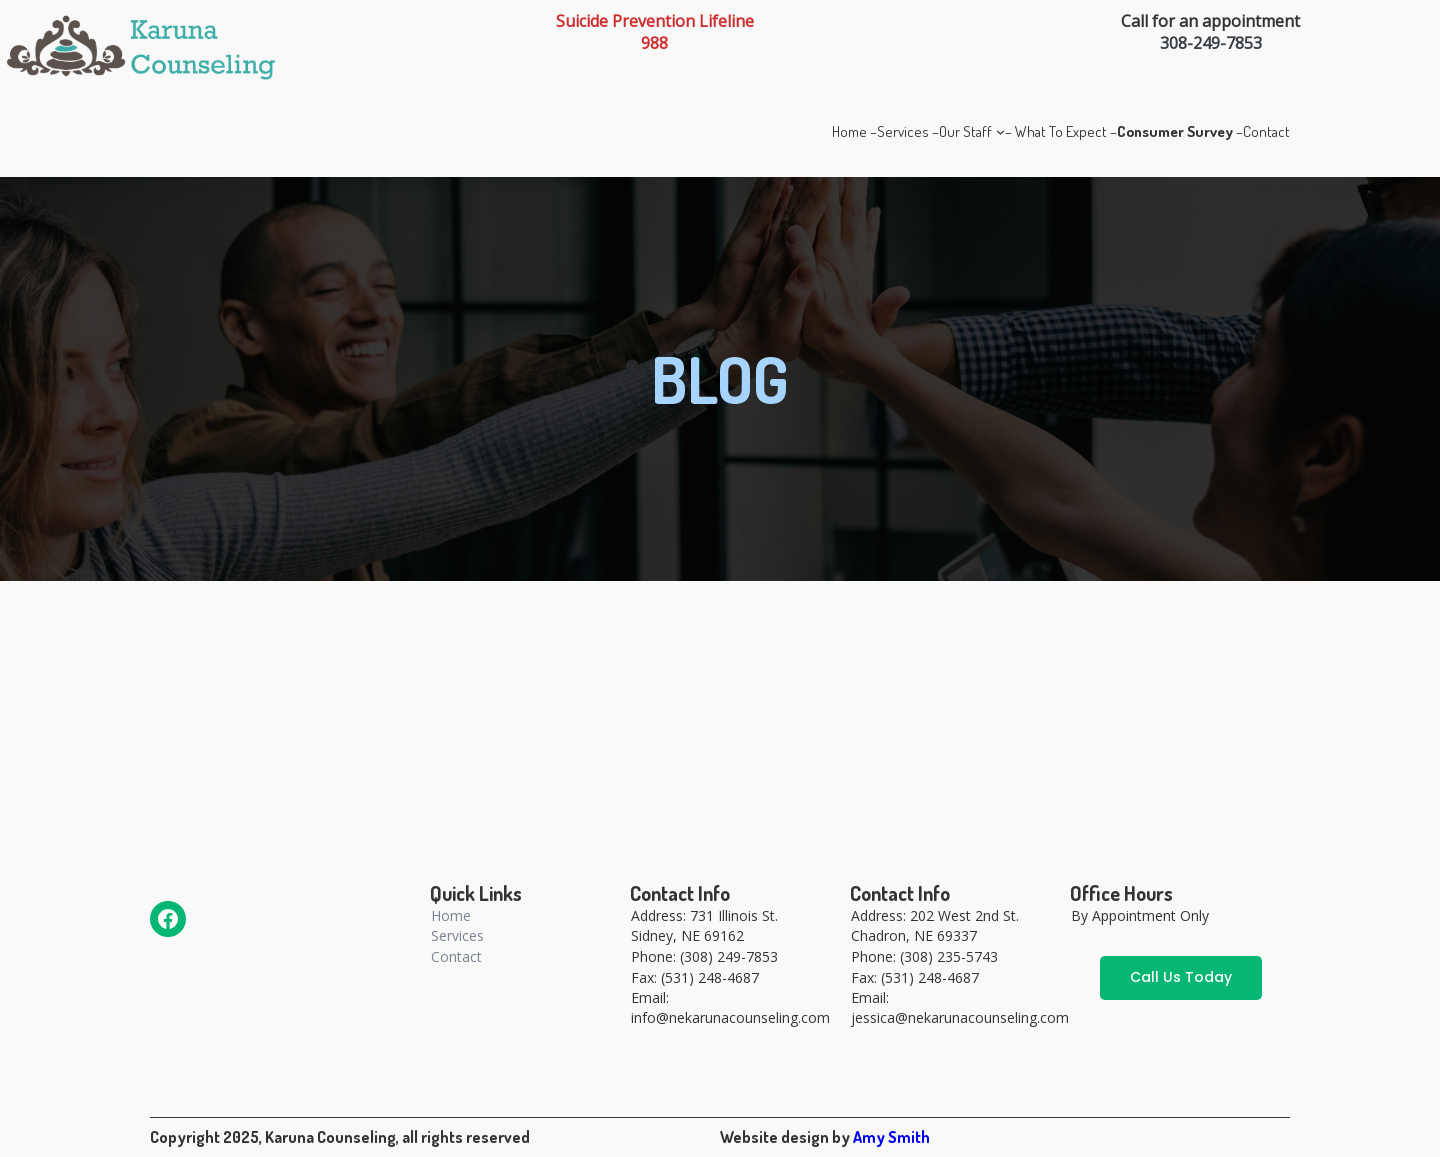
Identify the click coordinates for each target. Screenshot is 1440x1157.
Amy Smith (891, 1137)
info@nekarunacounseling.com (730, 1017)
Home (451, 915)
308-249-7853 (1211, 43)
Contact (456, 956)
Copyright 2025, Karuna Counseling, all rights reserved (340, 1137)
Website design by (786, 1137)
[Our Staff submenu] (1000, 131)
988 (654, 43)
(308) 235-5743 (949, 956)
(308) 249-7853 (729, 956)
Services (457, 935)
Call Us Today (1181, 977)
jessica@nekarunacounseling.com (960, 1017)
